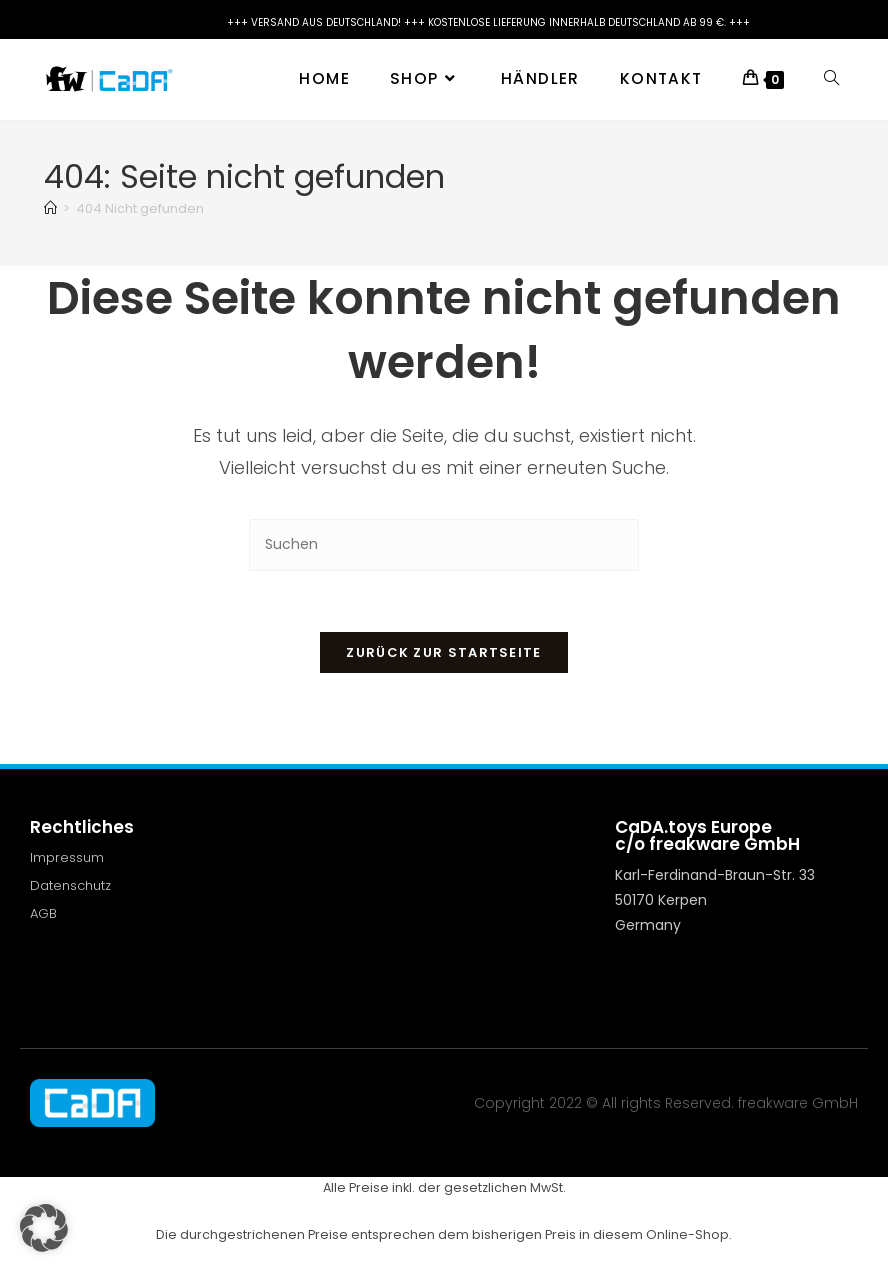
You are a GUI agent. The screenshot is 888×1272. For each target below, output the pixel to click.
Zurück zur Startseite (443, 652)
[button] (44, 1228)
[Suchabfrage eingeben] (444, 544)
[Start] (50, 208)
